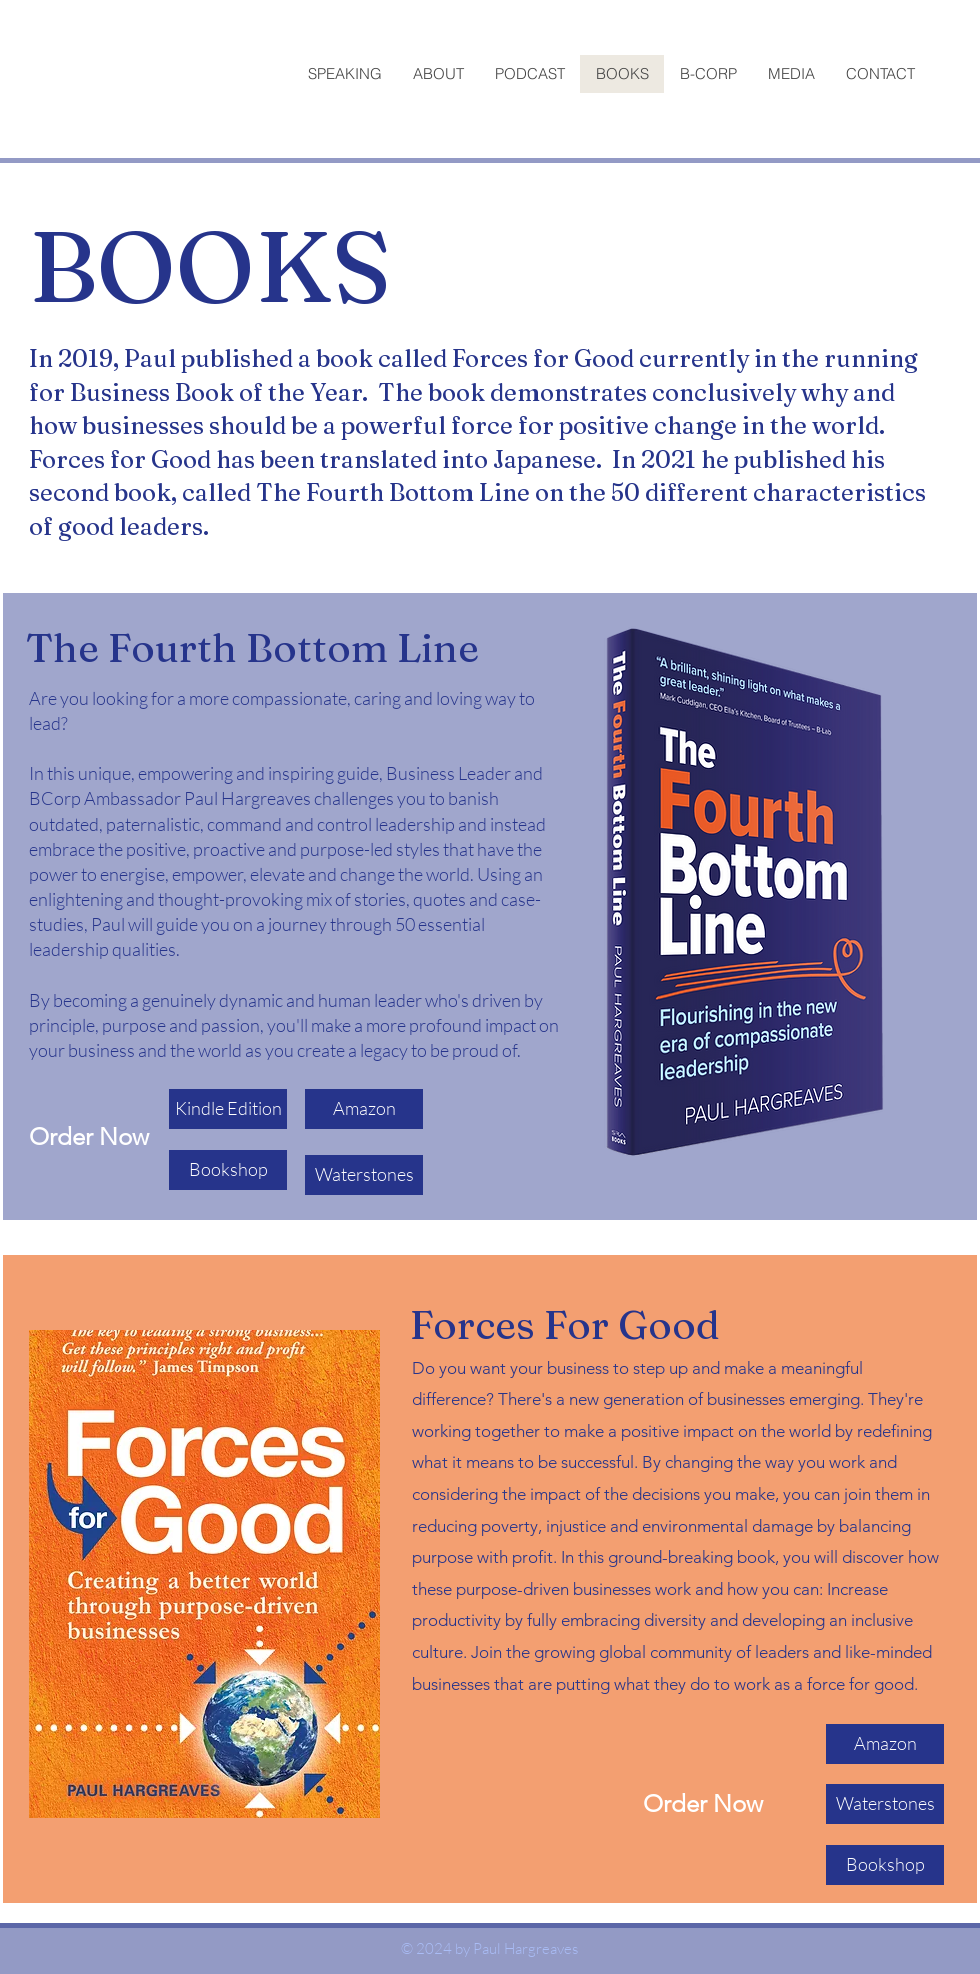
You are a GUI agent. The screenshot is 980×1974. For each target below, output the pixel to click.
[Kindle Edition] (228, 1109)
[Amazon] (364, 1109)
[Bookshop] (228, 1170)
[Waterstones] (364, 1175)
